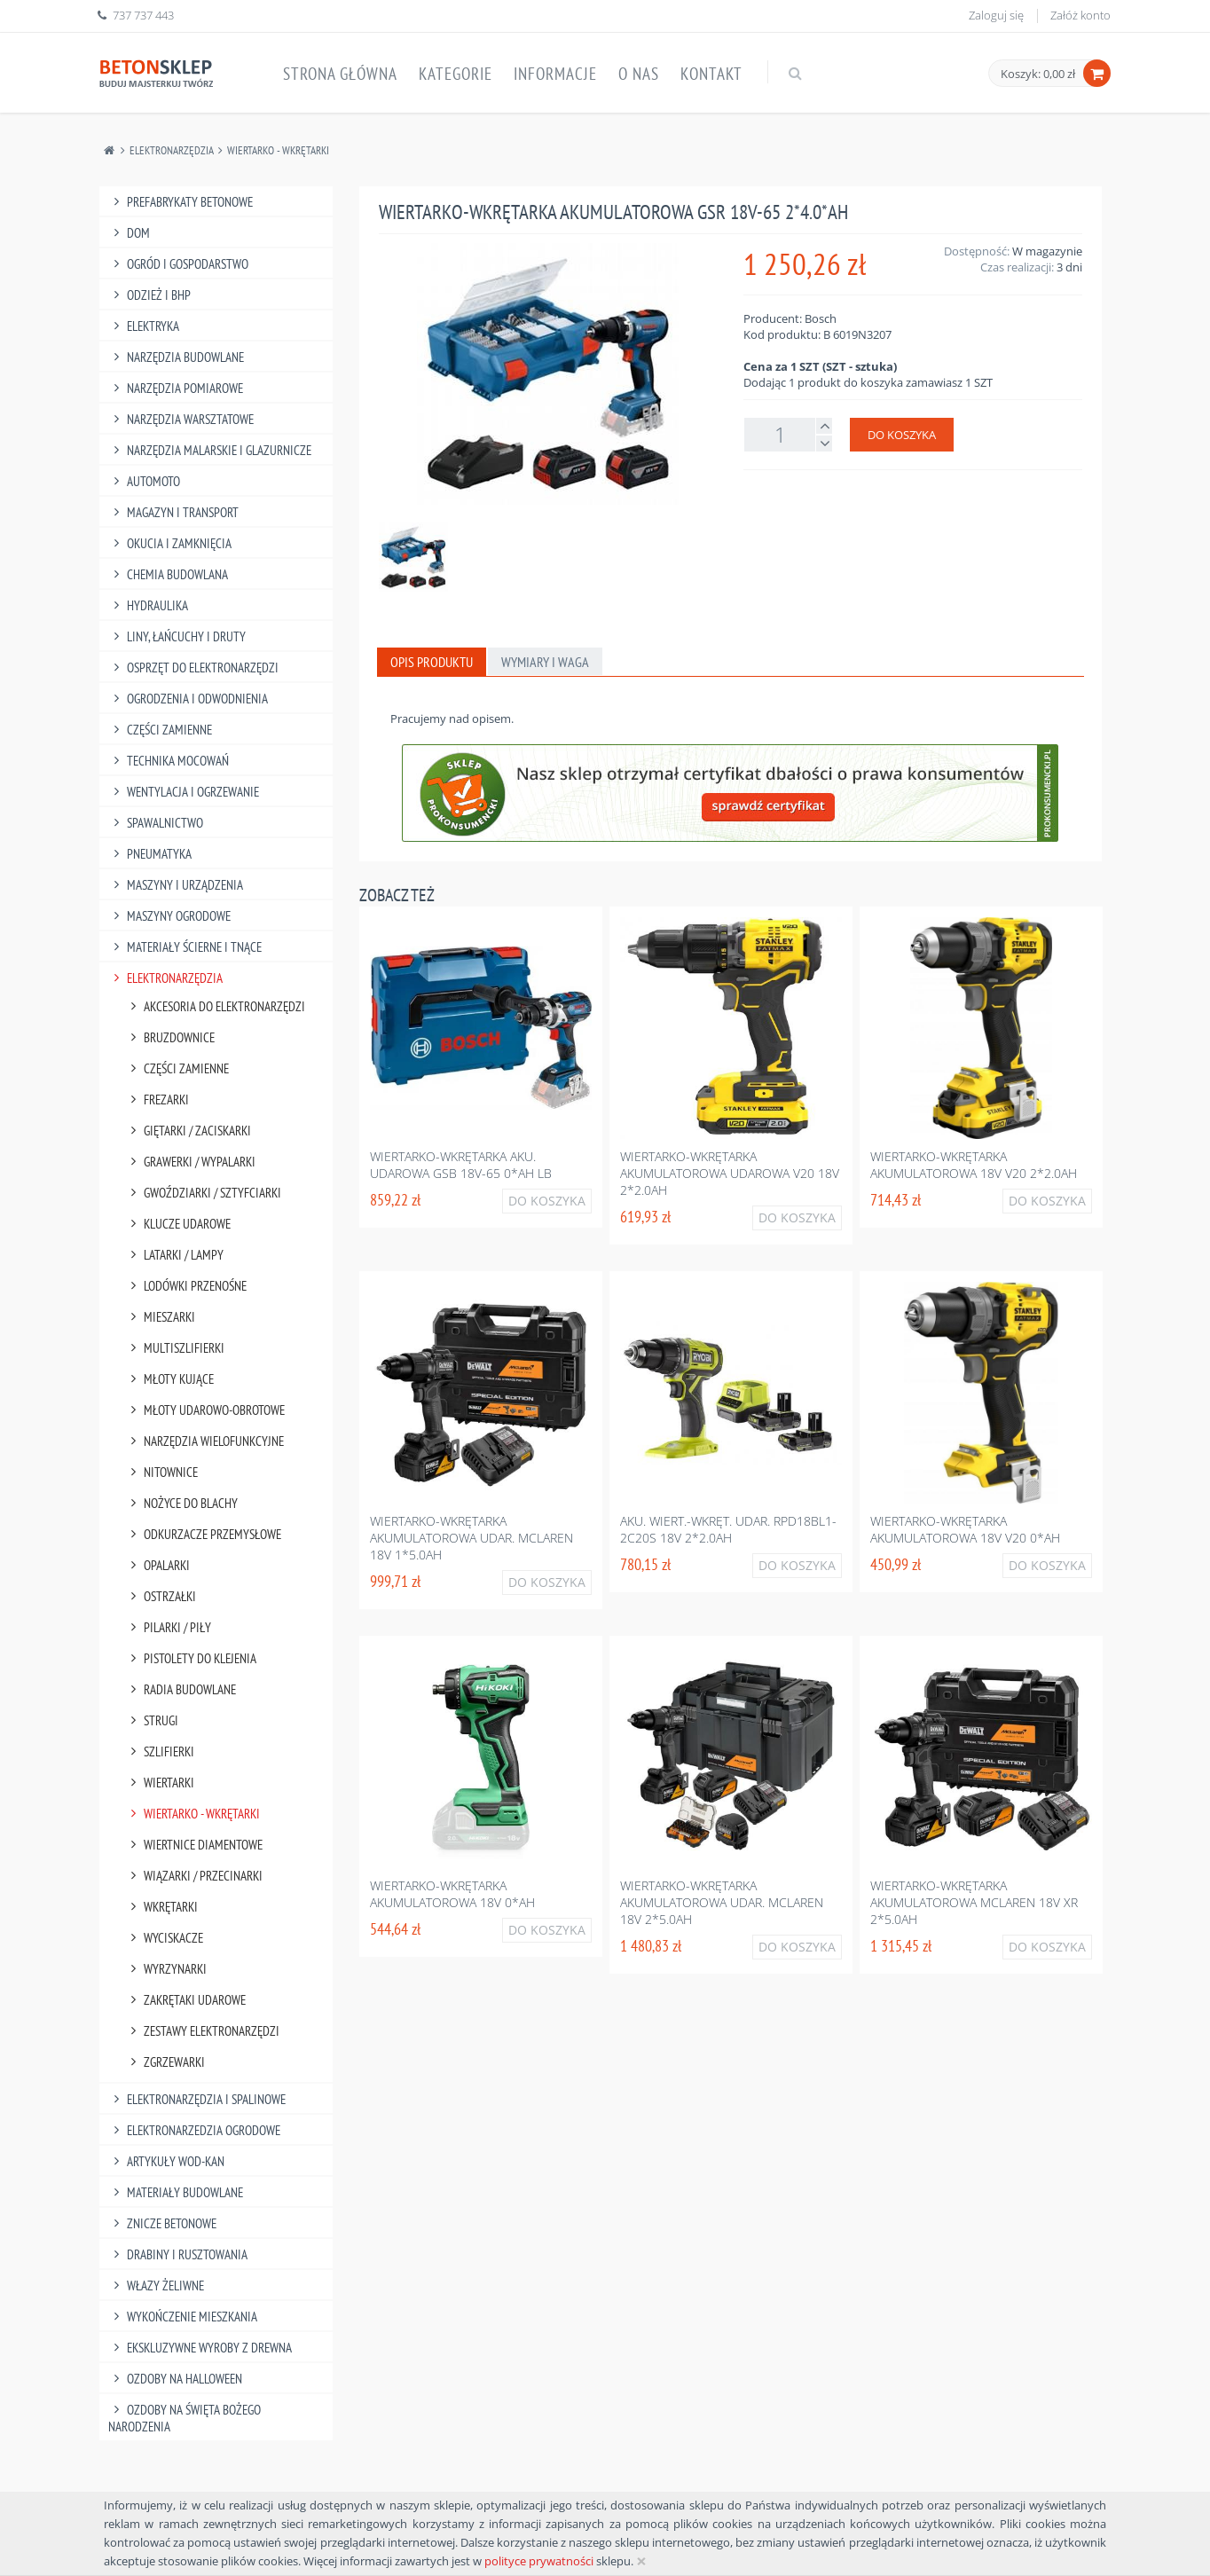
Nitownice (161, 1472)
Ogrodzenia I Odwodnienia (188, 698)
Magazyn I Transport (173, 512)
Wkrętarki (161, 1906)
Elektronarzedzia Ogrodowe (194, 2130)
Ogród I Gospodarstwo (178, 263)
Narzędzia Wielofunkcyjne (204, 1441)
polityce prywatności (538, 2561)
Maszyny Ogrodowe (169, 915)
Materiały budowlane (175, 2192)
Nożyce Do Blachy (181, 1503)
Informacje (555, 73)
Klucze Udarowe (178, 1223)
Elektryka (143, 326)
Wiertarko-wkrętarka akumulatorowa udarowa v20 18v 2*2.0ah (729, 1173)
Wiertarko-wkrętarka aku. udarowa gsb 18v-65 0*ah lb (461, 1165)
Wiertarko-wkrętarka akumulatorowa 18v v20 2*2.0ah (973, 1165)
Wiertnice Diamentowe (194, 1844)
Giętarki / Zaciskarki (188, 1130)
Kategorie (455, 73)
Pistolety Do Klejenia (190, 1658)
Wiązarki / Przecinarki (194, 1875)
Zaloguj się (996, 15)
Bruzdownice (170, 1037)
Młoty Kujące (169, 1378)
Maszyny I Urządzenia (175, 884)
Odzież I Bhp (149, 295)
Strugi (151, 1720)
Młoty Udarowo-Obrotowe (205, 1410)
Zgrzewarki (165, 2062)
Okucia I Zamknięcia (170, 543)
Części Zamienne (160, 729)
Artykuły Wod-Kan (166, 2161)
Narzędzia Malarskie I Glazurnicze (209, 450)
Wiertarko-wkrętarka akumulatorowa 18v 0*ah (452, 1894)
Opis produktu (431, 662)
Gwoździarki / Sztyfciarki (203, 1192)
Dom (129, 232)
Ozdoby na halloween (175, 2378)
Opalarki (157, 1565)
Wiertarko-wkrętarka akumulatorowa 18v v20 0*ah (965, 1529)
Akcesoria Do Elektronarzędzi (215, 1006)
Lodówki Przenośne (186, 1285)
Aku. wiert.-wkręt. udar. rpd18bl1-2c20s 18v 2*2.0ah (728, 1529)
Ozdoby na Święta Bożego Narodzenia (184, 2418)
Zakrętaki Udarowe (185, 1999)
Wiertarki (159, 1782)
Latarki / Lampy (174, 1254)
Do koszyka (902, 435)
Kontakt (711, 73)
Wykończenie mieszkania (182, 2316)
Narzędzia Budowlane (176, 357)
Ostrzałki (160, 1596)
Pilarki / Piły (168, 1627)
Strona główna (340, 73)
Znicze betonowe (162, 2223)
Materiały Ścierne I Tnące (185, 947)
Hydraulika (148, 605)
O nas (638, 73)
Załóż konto (1080, 15)
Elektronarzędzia (172, 150)
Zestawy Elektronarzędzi (202, 2030)
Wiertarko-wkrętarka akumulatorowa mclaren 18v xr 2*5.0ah (974, 1902)
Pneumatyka (150, 853)
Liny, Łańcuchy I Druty (177, 636)
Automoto (144, 481)
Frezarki (157, 1099)
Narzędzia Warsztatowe (181, 419)
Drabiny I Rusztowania (178, 2254)
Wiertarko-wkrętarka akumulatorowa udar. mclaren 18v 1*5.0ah (471, 1537)
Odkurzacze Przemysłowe (203, 1534)
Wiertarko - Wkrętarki (278, 150)
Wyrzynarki (166, 1968)
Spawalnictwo (155, 822)
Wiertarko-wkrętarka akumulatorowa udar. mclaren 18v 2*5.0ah (721, 1902)
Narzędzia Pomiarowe (175, 388)
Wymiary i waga (545, 662)
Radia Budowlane (180, 1689)
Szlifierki (159, 1751)
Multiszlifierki (174, 1347)
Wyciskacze (164, 1937)
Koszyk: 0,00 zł (1038, 74)
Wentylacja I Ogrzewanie (183, 791)
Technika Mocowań (168, 760)
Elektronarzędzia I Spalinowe (197, 2099)
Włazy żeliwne (156, 2285)
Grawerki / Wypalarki (190, 1161)
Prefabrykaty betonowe (180, 201)
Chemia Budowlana (168, 574)
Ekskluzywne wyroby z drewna (200, 2347)
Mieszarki (160, 1316)
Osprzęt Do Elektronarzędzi (193, 667)
